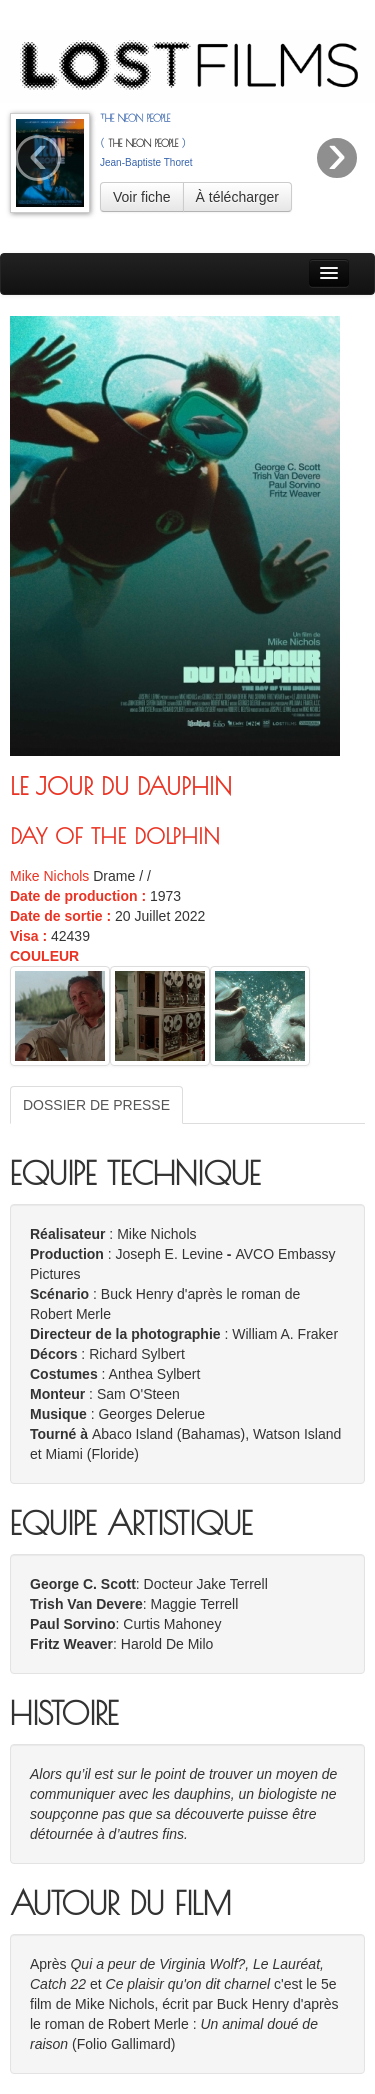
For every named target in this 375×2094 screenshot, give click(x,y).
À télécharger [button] (237, 197)
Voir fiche (142, 197)
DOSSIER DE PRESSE (96, 1105)
